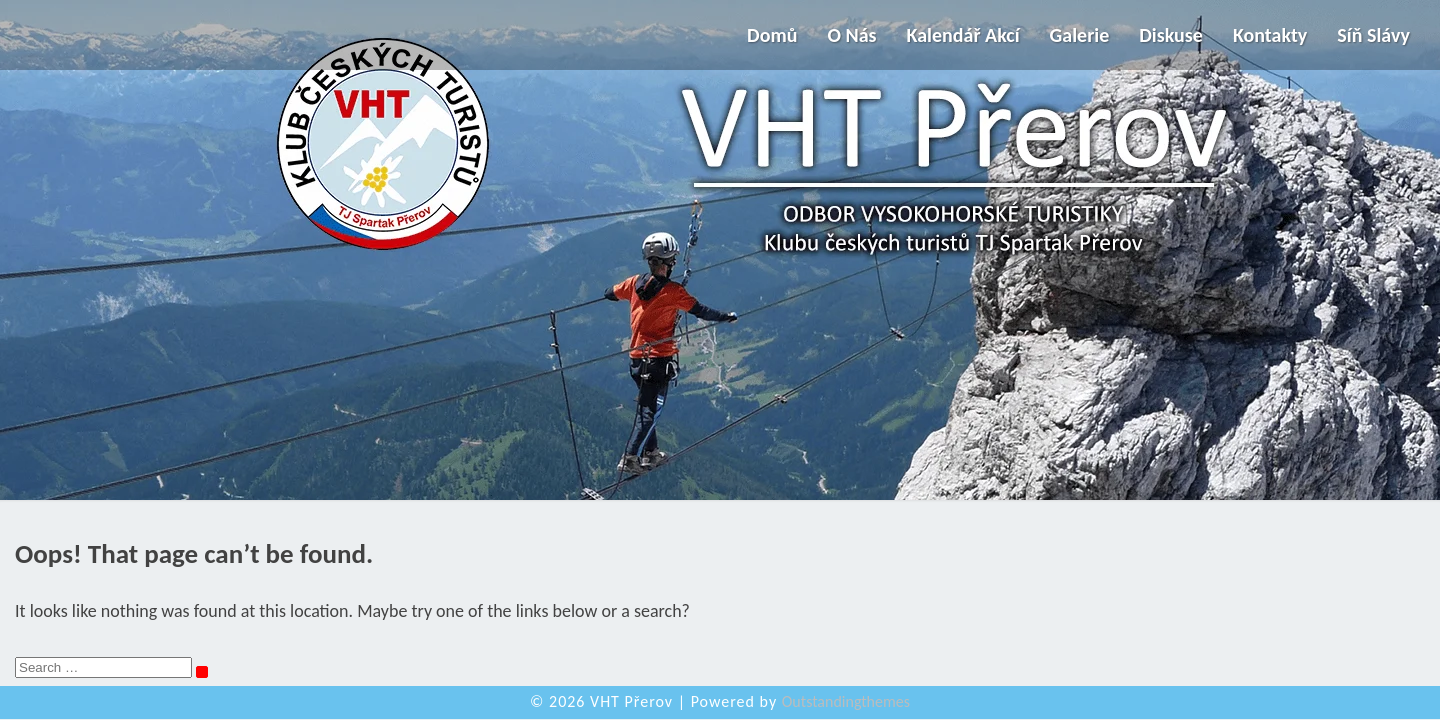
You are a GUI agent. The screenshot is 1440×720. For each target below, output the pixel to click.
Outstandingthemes (846, 701)
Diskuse (1171, 35)
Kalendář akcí (963, 35)
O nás (851, 35)
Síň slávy (1373, 35)
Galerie (1080, 35)
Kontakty (1270, 35)
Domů (772, 35)
